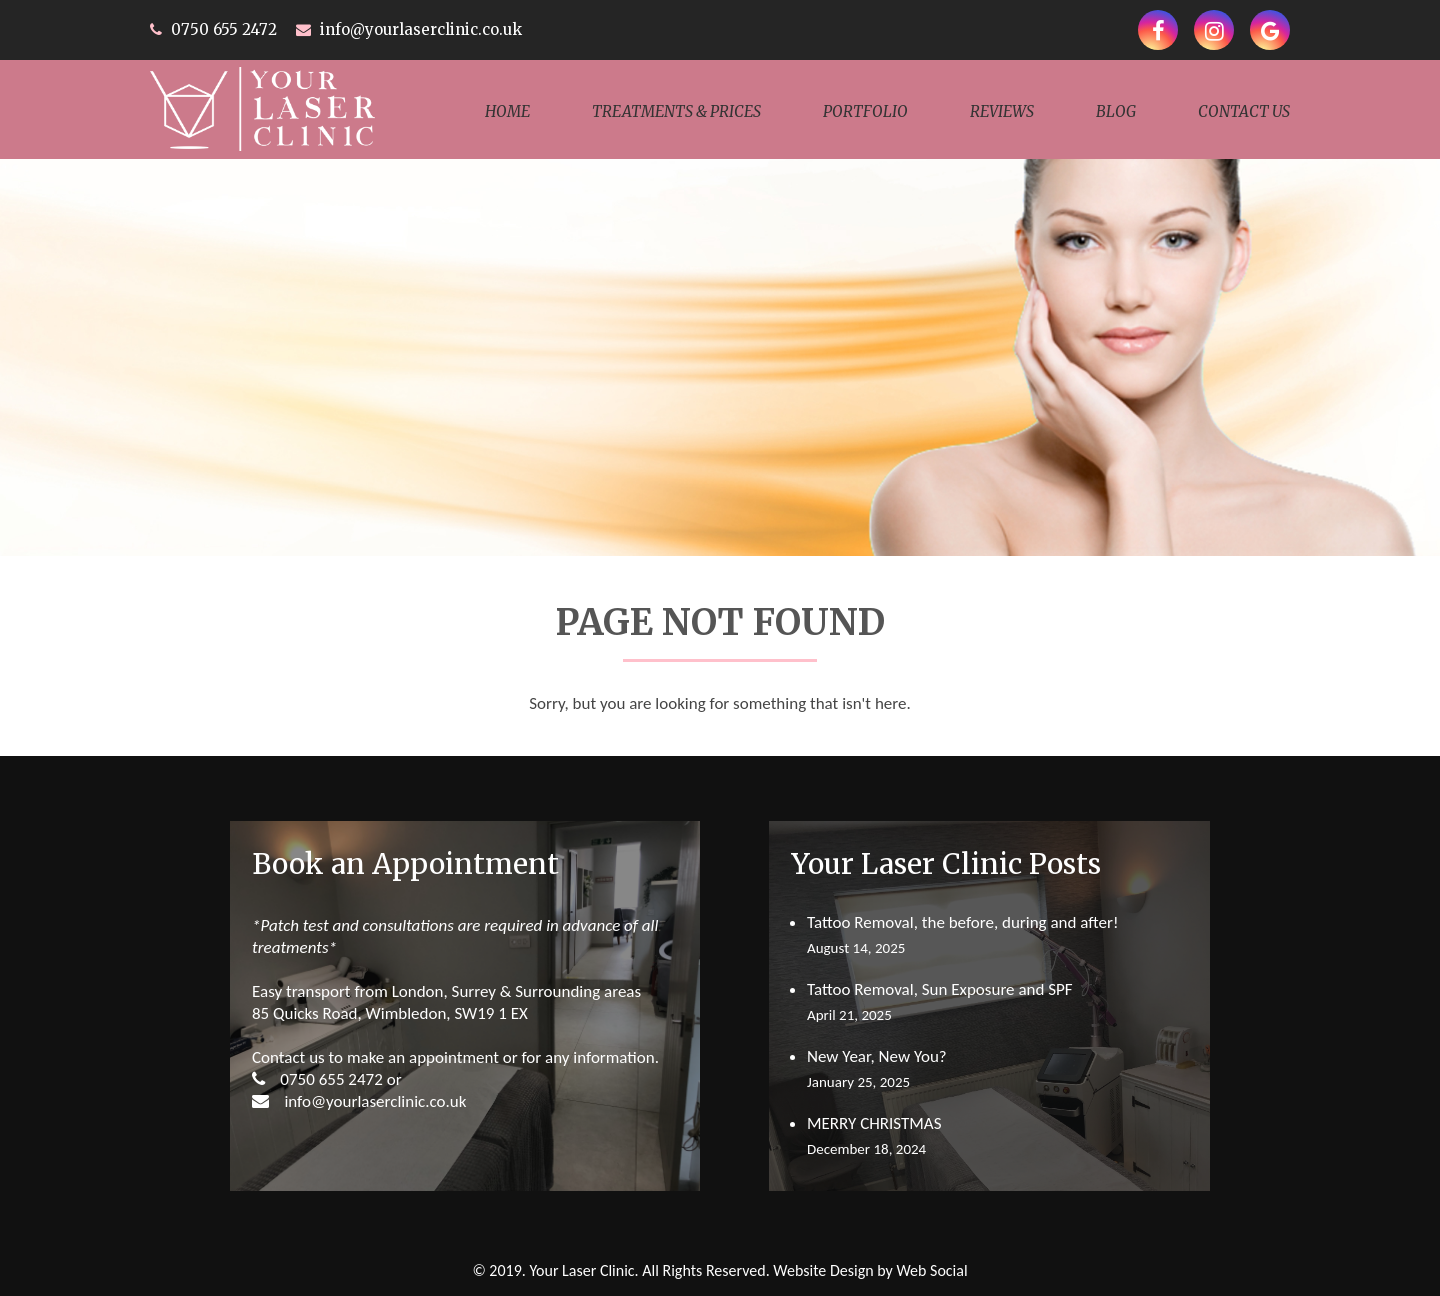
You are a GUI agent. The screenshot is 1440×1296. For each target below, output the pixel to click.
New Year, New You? (877, 1056)
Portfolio (865, 111)
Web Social (931, 1270)
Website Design (823, 1270)
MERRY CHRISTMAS (874, 1123)
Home (507, 111)
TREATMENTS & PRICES (676, 111)
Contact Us (1244, 111)
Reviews (1002, 111)
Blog (1116, 111)
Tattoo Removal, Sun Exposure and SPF (940, 989)
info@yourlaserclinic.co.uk (421, 29)
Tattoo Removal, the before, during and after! (963, 922)
